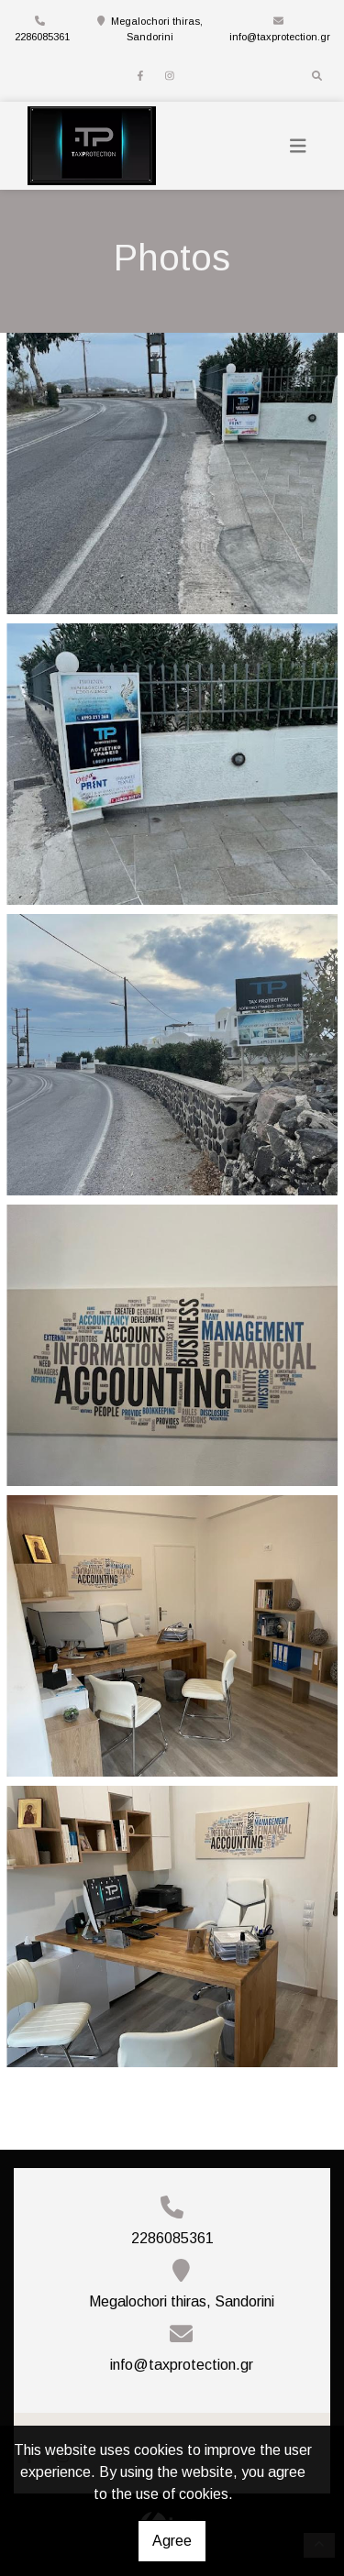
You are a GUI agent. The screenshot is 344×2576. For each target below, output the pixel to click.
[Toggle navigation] (298, 146)
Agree (172, 2540)
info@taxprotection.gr (279, 36)
